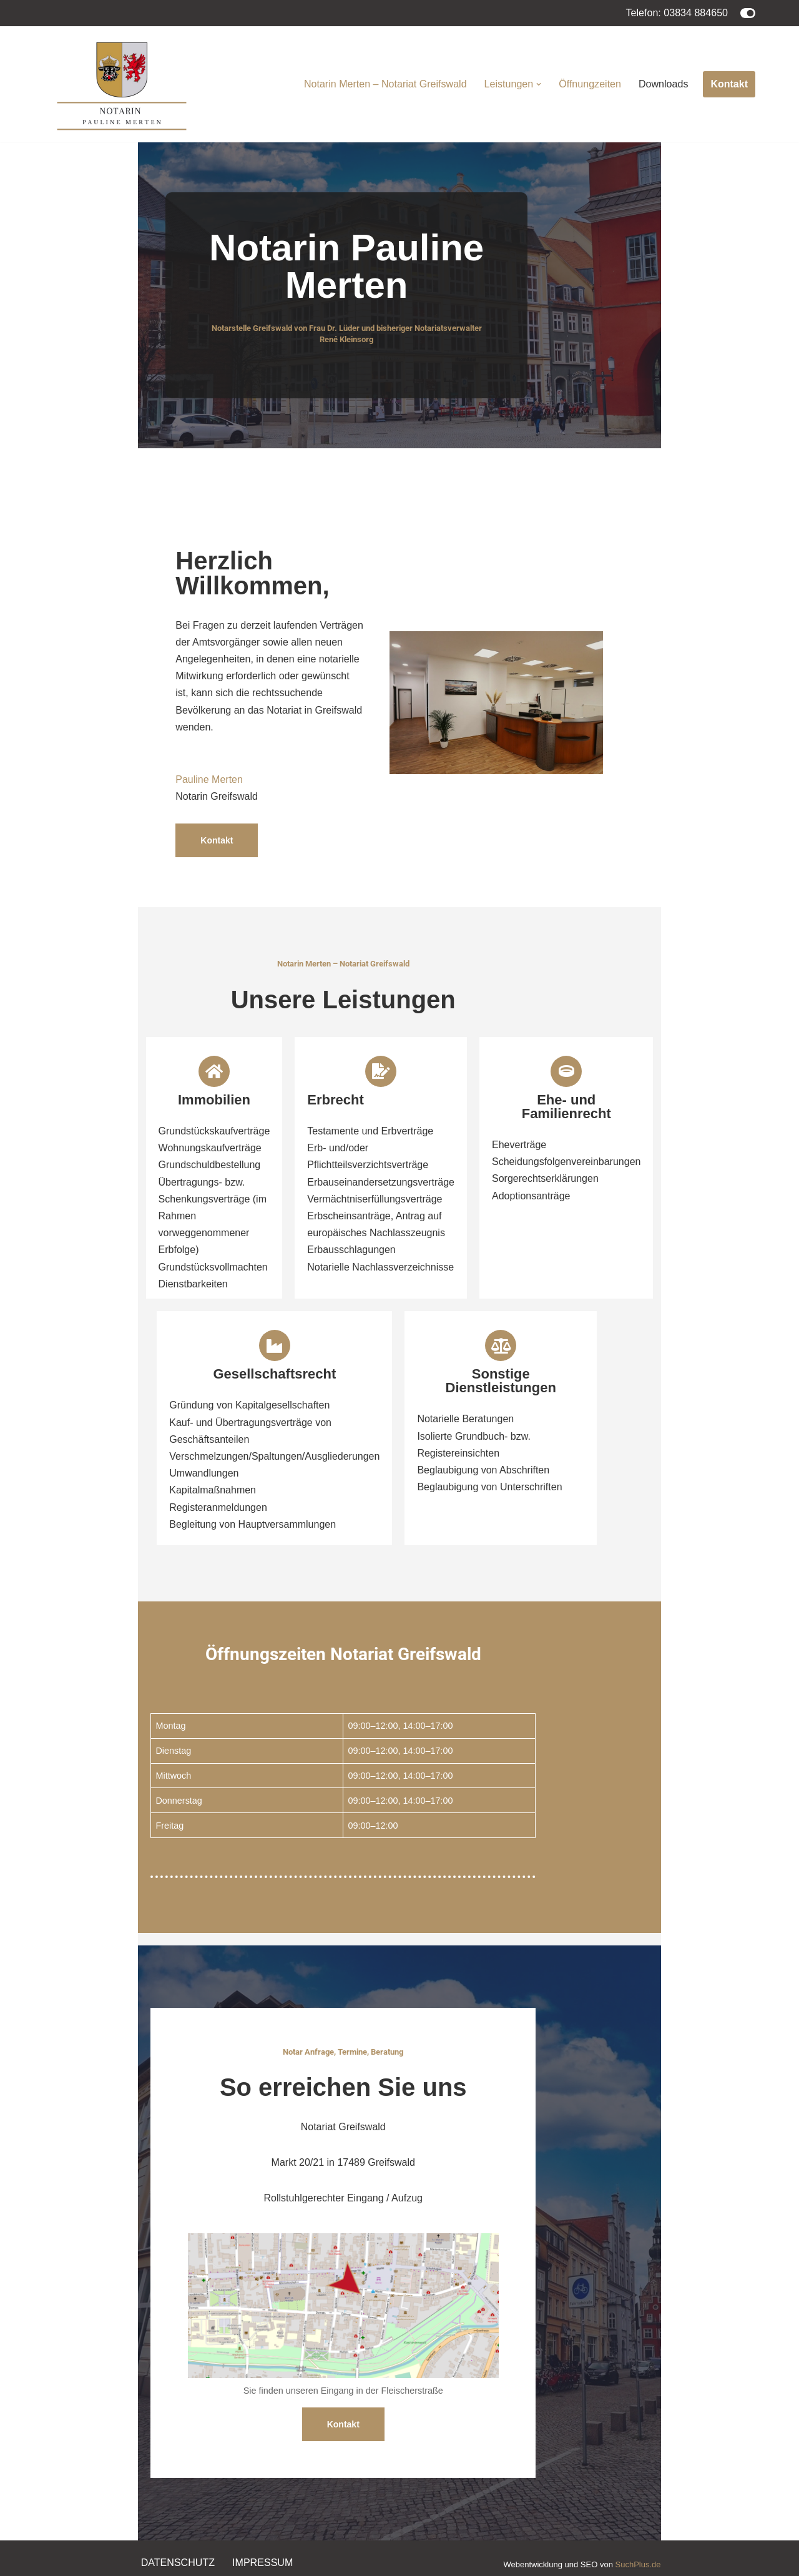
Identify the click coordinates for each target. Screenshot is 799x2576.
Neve (55, 2560)
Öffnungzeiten (590, 84)
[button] (539, 84)
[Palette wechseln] (747, 13)
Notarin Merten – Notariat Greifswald (386, 84)
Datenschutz (178, 2517)
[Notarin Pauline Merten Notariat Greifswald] (122, 84)
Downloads (663, 84)
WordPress (169, 2560)
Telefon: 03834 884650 (677, 12)
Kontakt (729, 84)
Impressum (262, 2517)
